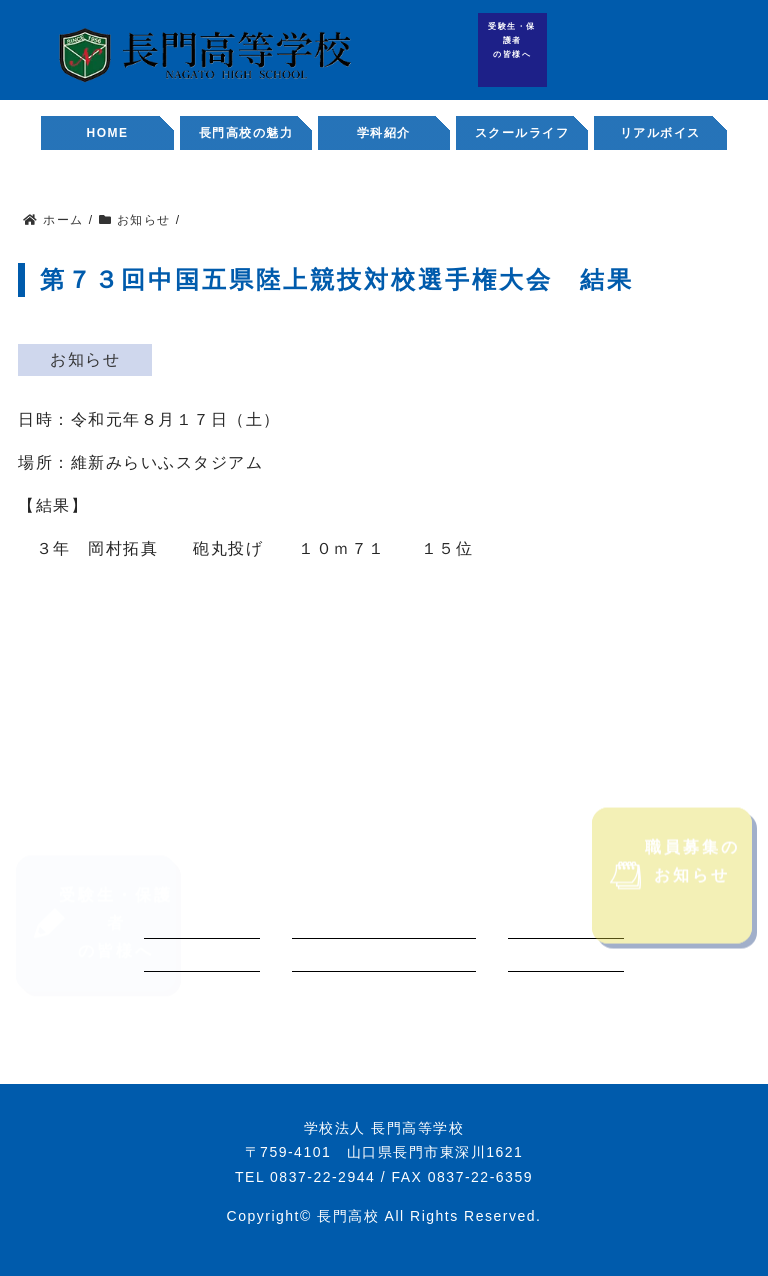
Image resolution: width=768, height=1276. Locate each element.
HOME (108, 133)
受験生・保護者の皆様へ (512, 40)
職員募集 (731, 55)
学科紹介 (384, 133)
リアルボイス (660, 133)
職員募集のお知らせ (675, 897)
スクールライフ (522, 133)
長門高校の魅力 (246, 133)
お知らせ (85, 359)
